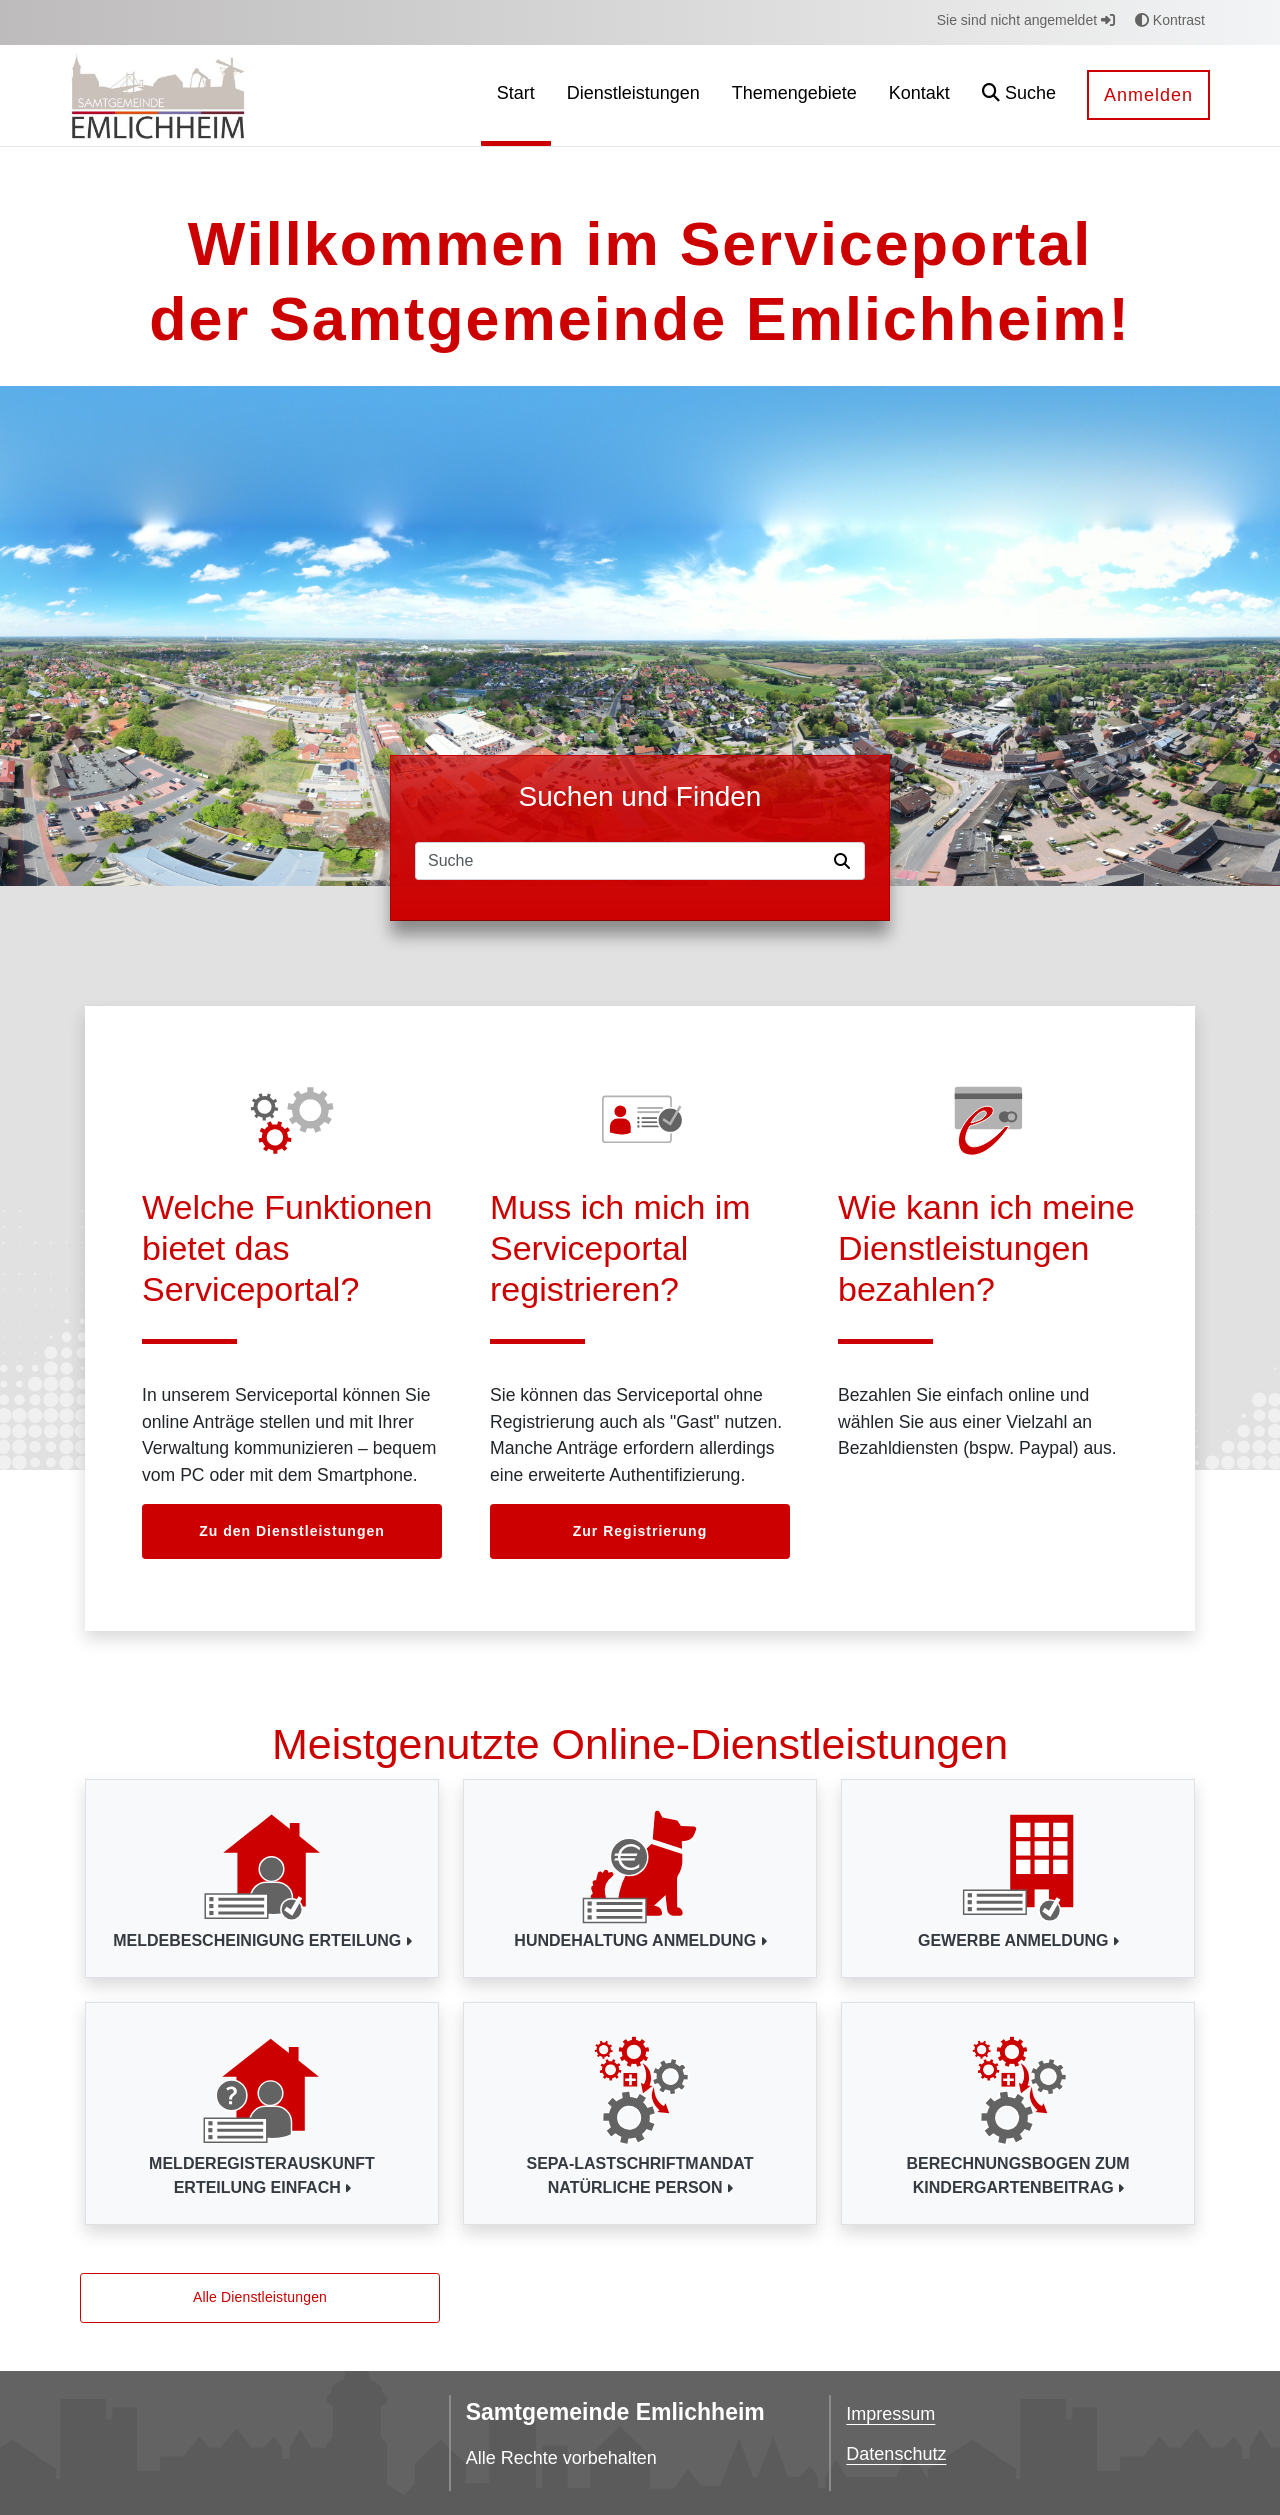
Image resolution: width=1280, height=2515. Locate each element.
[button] (1019, 95)
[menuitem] (516, 95)
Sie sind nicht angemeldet (1026, 20)
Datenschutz (896, 2454)
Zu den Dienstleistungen (292, 1531)
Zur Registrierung (640, 1531)
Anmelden (1148, 95)
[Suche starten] (846, 861)
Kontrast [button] (1170, 20)
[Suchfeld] (621, 861)
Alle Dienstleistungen (260, 2297)
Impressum (890, 2414)
